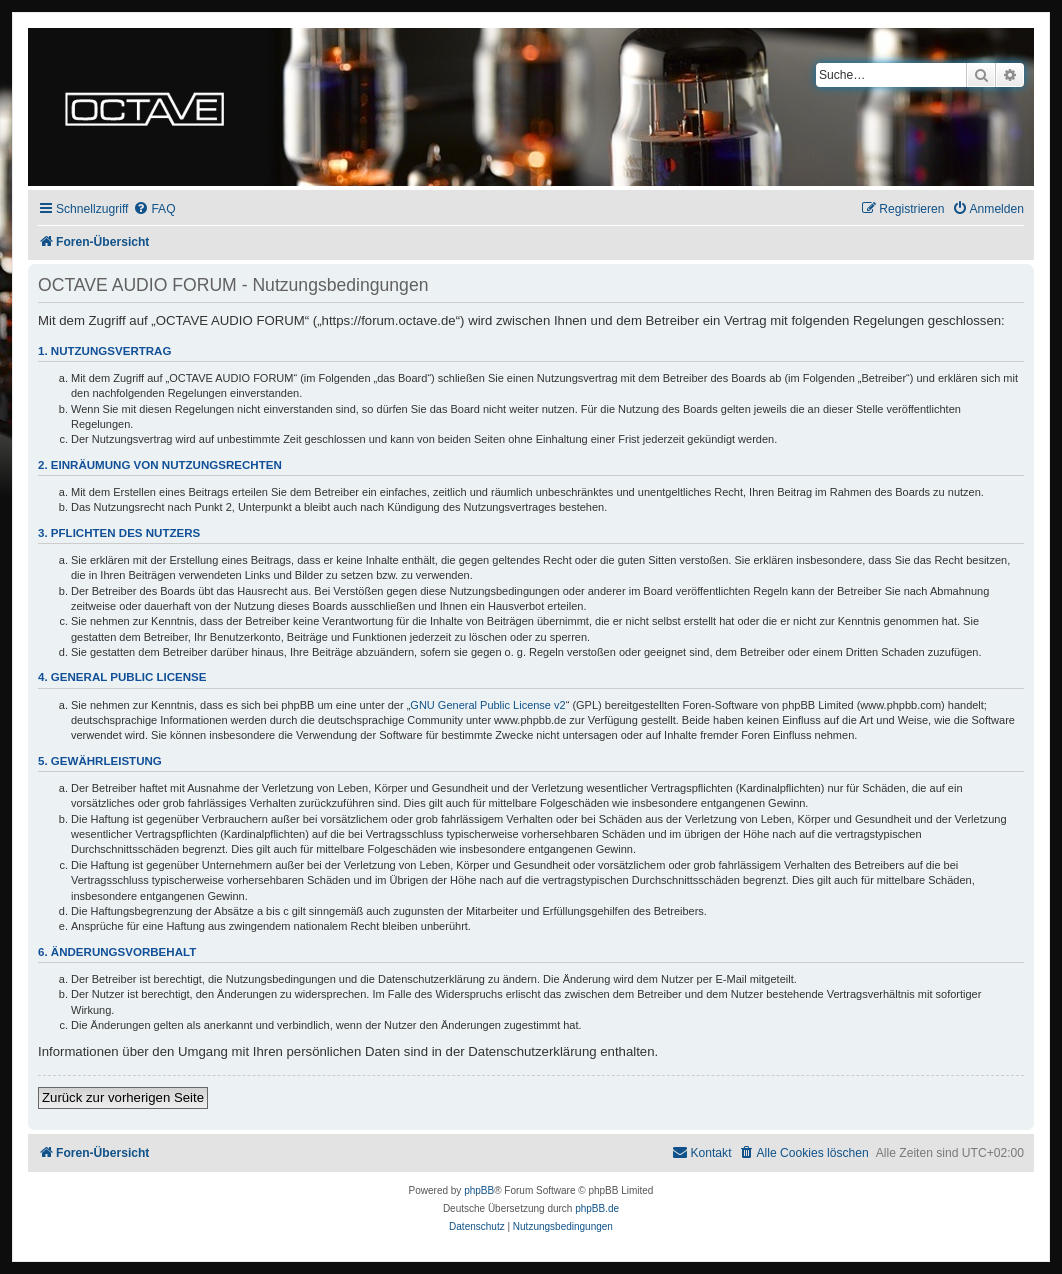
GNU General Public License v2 (487, 705)
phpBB (479, 1190)
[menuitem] (154, 209)
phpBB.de (597, 1208)
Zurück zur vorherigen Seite (123, 1097)
